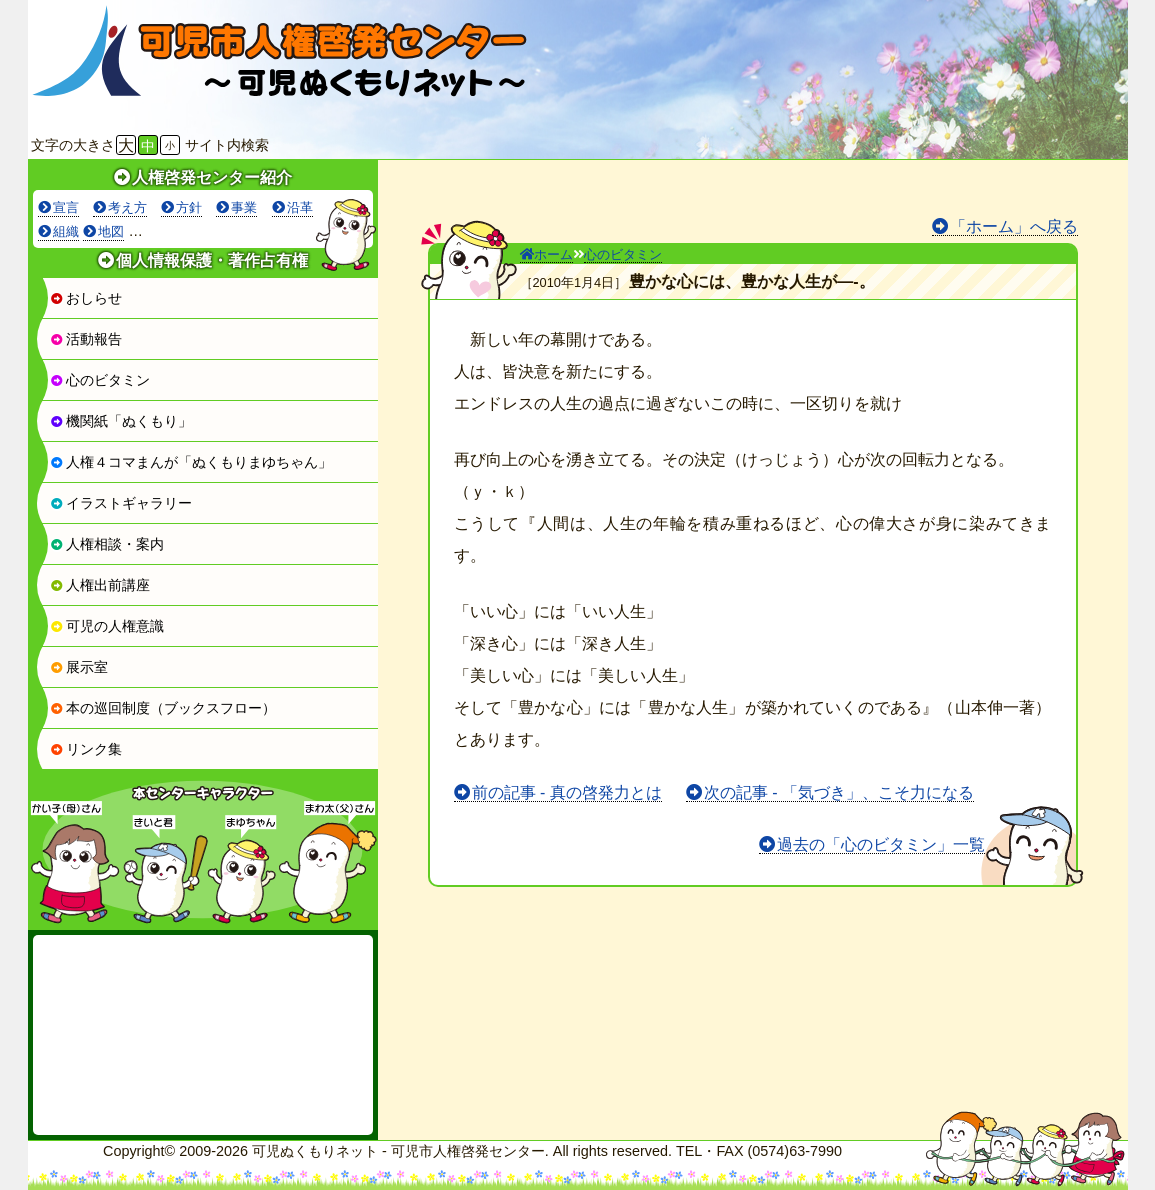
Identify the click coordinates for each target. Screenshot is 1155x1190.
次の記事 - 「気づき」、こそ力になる (839, 792)
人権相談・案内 (107, 544)
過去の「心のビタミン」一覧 (881, 844)
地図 (111, 231)
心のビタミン (100, 380)
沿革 (300, 207)
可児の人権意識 (107, 626)
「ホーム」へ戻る (1014, 226)
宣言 (66, 207)
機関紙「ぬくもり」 (121, 421)
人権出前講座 (100, 585)
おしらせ (86, 298)
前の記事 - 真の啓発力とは (567, 792)
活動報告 (86, 339)
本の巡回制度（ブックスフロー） (163, 708)
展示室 (79, 667)
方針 (189, 207)
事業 (244, 207)
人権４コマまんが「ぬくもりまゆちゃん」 (191, 462)
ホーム (546, 254)
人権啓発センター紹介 (212, 177)
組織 (66, 231)
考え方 (127, 207)
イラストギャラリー (121, 503)
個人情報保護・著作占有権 (212, 260)
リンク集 (86, 749)
